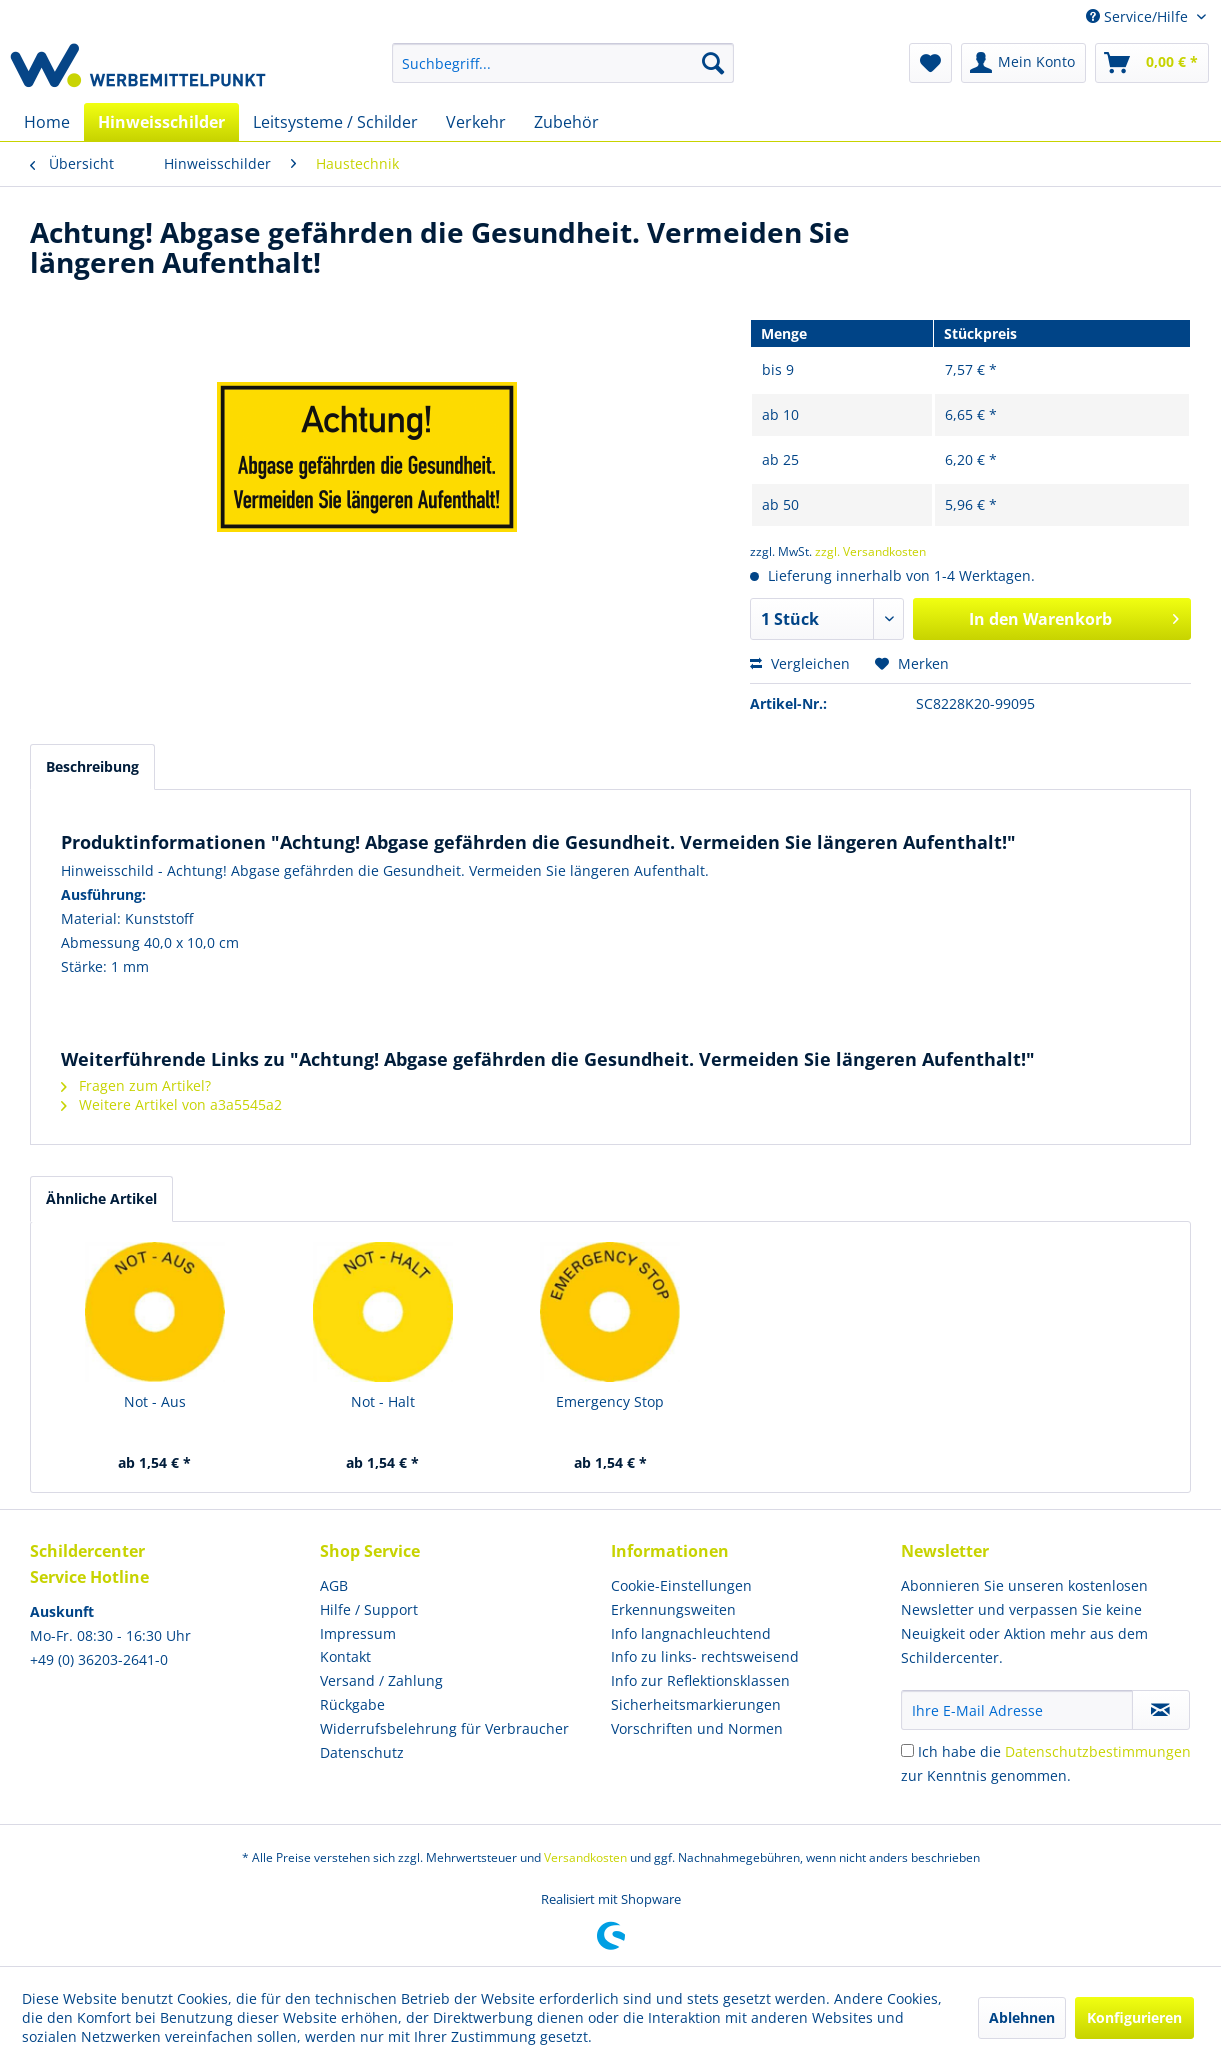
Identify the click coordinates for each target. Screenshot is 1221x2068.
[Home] (47, 122)
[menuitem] (563, 63)
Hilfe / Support (369, 1609)
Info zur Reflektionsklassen (700, 1680)
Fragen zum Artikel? (136, 1085)
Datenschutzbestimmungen (1098, 1751)
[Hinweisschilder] (161, 122)
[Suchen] (713, 63)
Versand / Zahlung (381, 1680)
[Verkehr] (476, 122)
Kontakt (345, 1656)
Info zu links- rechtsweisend (705, 1656)
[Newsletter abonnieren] (1161, 1710)
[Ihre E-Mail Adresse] (1017, 1710)
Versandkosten (585, 1857)
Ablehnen (1022, 2017)
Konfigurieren (1134, 2017)
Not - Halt (383, 1401)
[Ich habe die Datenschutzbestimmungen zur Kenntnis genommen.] (907, 1750)
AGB (334, 1585)
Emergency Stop (610, 1401)
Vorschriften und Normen (697, 1728)
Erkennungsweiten (673, 1609)
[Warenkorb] (1152, 63)
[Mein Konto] (1023, 63)
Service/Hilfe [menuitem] (1139, 16)
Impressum (358, 1633)
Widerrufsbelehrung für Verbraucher (444, 1728)
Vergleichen (800, 663)
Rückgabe (352, 1704)
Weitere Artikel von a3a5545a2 (171, 1104)
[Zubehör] (566, 122)
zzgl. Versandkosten (870, 551)
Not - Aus (155, 1401)
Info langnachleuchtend (691, 1633)
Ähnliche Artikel (101, 1198)
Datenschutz (362, 1752)
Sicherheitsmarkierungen (696, 1704)
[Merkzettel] (930, 63)
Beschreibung (92, 766)
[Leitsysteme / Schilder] (335, 122)
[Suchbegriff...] (563, 63)
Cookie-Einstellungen (681, 1585)
